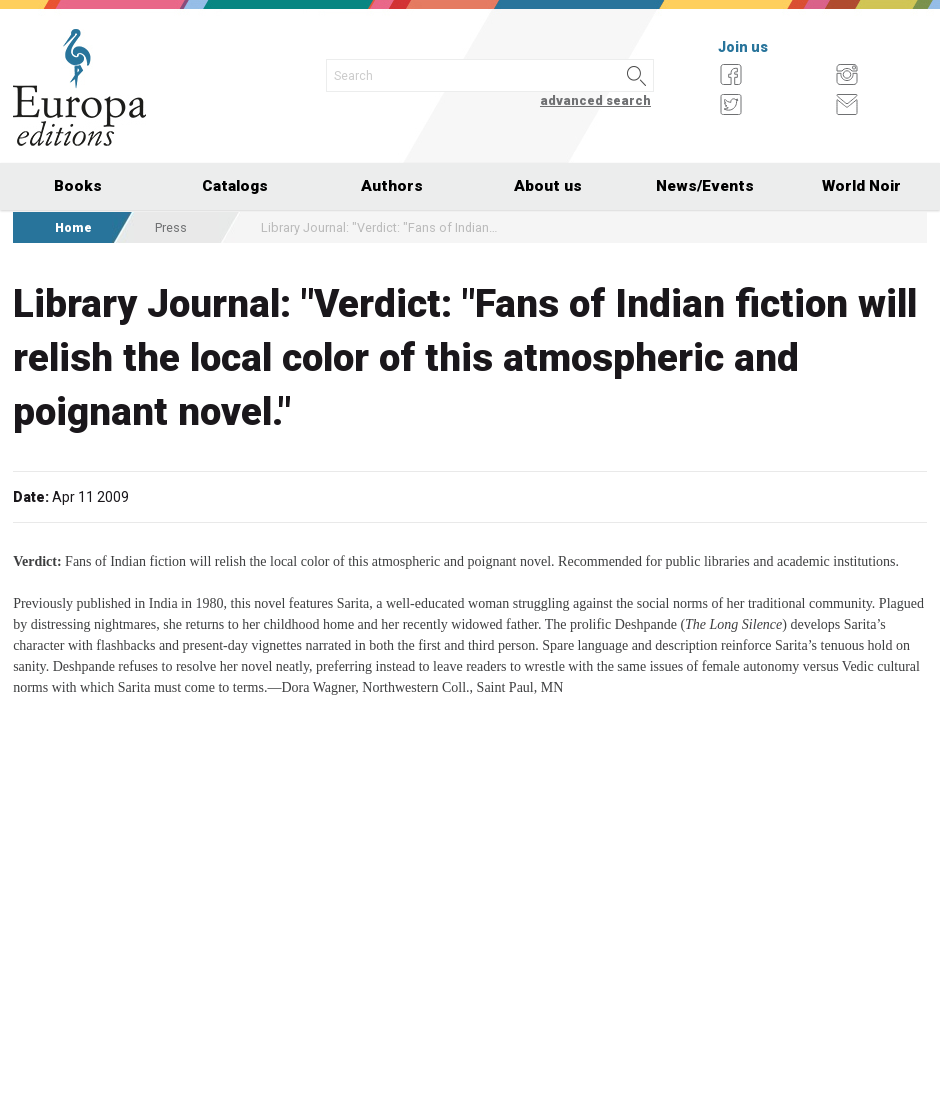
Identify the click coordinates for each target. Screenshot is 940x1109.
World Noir (861, 186)
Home (73, 227)
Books (78, 186)
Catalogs (235, 186)
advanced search (595, 100)
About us (548, 186)
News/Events (705, 186)
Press (171, 227)
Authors (392, 186)
